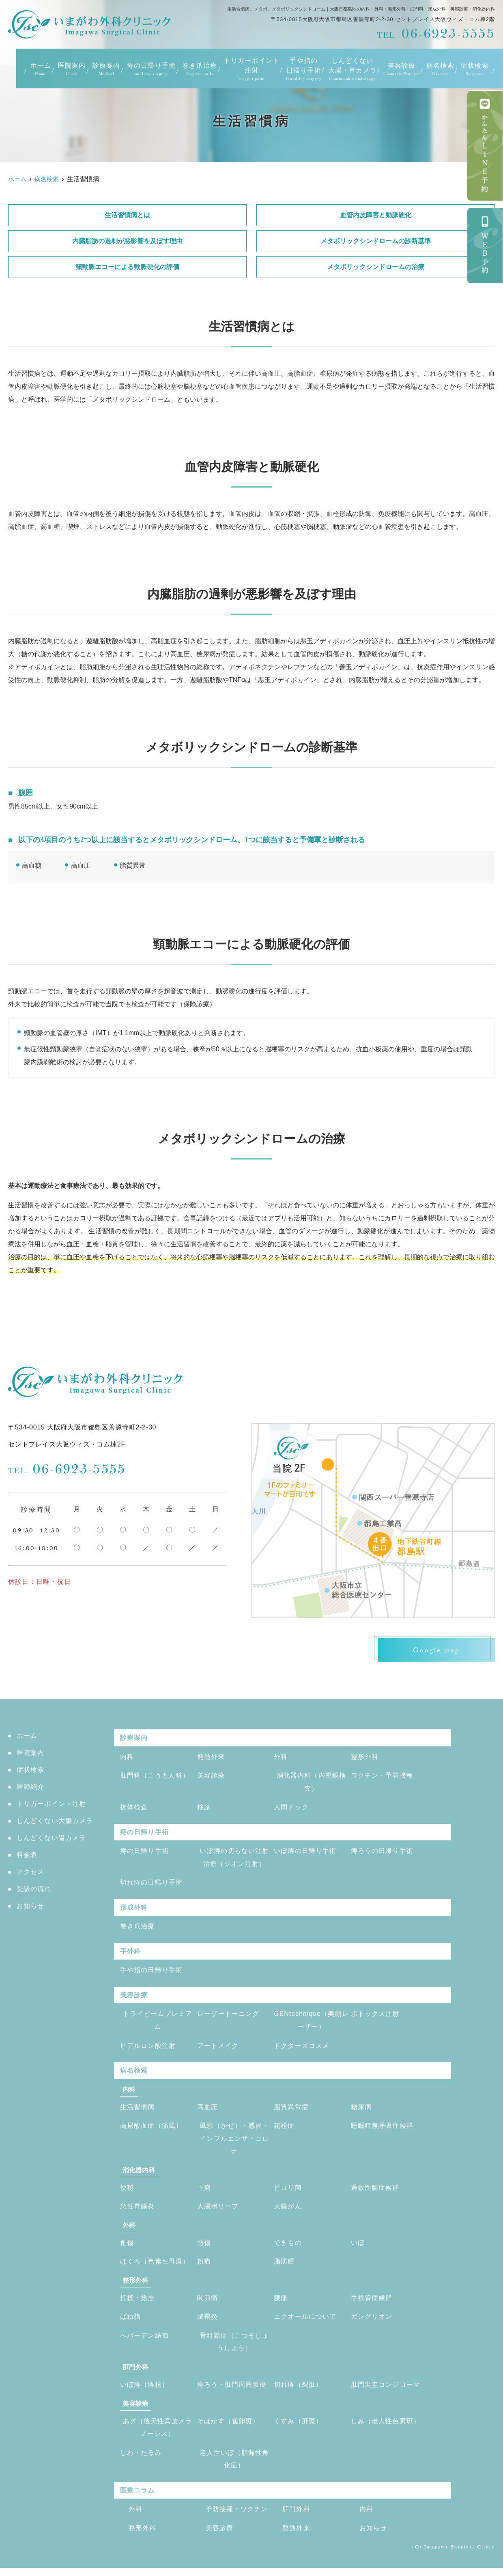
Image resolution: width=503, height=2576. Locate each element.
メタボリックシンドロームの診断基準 (375, 240)
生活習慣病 (137, 2110)
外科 (281, 1757)
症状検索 (475, 69)
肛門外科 (296, 2516)
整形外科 (365, 1757)
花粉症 (284, 2130)
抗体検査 (134, 1808)
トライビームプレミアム (157, 2024)
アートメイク (218, 2049)
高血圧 (207, 2110)
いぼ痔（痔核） (144, 2391)
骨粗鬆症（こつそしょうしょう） (234, 2348)
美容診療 (211, 1776)
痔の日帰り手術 (151, 69)
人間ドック (291, 1808)
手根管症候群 (372, 2303)
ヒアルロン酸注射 (148, 2049)
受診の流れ (34, 1889)
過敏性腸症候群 (375, 2192)
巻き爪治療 (199, 69)
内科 (127, 1757)
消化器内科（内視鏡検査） (311, 1783)
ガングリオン (372, 2322)
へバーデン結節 (144, 2341)
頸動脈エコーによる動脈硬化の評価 (127, 266)
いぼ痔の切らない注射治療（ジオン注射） (234, 1859)
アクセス (31, 1872)
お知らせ (31, 1906)
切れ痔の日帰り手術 (151, 1884)
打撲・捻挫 (137, 2303)
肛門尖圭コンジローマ (386, 2391)
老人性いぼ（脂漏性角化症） (234, 2466)
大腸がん (288, 2211)
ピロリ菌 (288, 2192)
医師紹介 (31, 1787)
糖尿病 (361, 2110)
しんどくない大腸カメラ (55, 1821)
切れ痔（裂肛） (298, 2391)
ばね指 (130, 2322)
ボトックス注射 (375, 2017)
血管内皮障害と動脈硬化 (375, 215)
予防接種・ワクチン (237, 2516)
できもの (288, 2247)
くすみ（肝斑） (298, 2427)
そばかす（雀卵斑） (228, 2427)
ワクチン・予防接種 (382, 1776)
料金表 (27, 1855)
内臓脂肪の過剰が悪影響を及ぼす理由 (127, 240)
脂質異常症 (291, 2110)
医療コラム (137, 2497)
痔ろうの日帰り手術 (382, 1852)
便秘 (127, 2192)
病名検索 (440, 69)
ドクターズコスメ (302, 2049)
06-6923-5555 (67, 1469)
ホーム (41, 69)
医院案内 (72, 69)
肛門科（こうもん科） (155, 1776)
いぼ (358, 2247)
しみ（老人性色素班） (386, 2427)
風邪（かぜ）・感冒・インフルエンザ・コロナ (234, 2143)
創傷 (127, 2247)
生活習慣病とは (127, 215)
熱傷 (204, 2247)
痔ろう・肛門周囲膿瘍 (232, 2391)
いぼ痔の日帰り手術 (305, 1852)
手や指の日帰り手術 (303, 69)
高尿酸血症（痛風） (151, 2130)
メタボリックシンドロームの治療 (375, 266)
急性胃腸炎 (137, 2211)
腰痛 (281, 2303)
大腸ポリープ (218, 2211)
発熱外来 (211, 1757)
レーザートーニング (228, 2017)
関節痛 (207, 2303)
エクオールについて (305, 2322)
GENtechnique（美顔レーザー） (311, 2024)
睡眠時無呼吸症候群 (382, 2130)
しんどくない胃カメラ (51, 1838)
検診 (204, 1808)
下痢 (204, 2192)
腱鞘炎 (207, 2322)
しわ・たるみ (141, 2459)
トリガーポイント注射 (252, 69)
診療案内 (106, 69)
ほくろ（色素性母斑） (155, 2267)
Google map (434, 1650)
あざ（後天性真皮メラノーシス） (157, 2434)
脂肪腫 (284, 2267)
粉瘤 (204, 2267)
